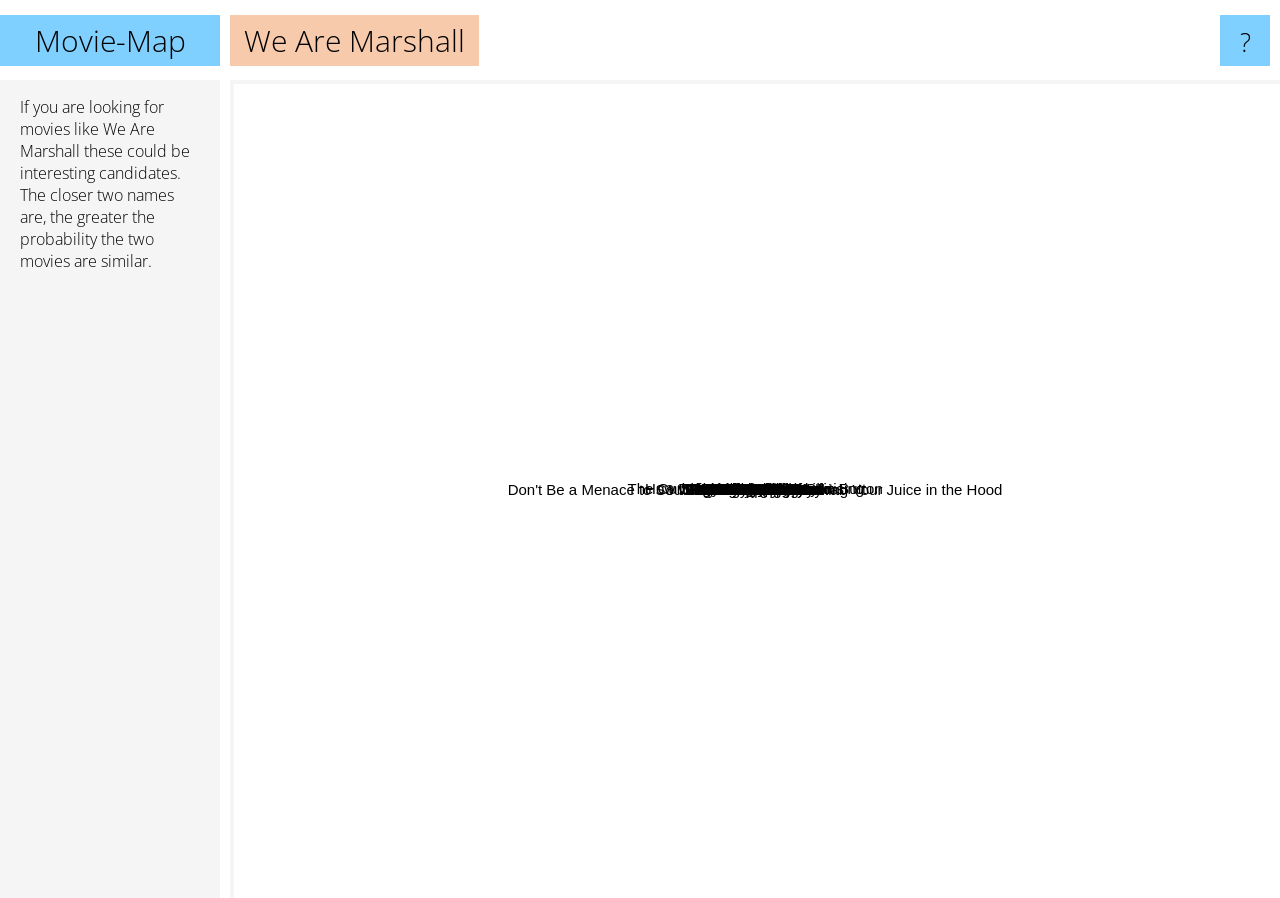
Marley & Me (759, 764)
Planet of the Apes (797, 792)
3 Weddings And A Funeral (600, 502)
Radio (810, 589)
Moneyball (604, 203)
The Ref (332, 524)
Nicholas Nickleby (706, 689)
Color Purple (842, 427)
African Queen (639, 269)
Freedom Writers (971, 452)
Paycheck (582, 572)
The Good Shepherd (991, 410)
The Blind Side (606, 779)
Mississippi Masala (907, 656)
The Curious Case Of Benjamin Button (649, 93)
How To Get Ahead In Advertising (470, 247)
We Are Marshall (755, 489)
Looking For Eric (970, 469)
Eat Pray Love (641, 408)
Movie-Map (110, 40)
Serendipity (707, 803)
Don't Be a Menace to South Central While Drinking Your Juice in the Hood (782, 644)
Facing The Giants (888, 455)
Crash (1076, 244)
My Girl (1055, 672)
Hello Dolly (551, 420)
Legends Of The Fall (383, 649)
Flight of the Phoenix (748, 304)
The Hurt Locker (923, 153)
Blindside (851, 650)
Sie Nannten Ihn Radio (952, 594)
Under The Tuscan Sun (888, 282)
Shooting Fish (635, 749)
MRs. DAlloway (467, 481)
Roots (863, 473)
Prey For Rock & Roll (746, 584)
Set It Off (888, 501)
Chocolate (1171, 536)
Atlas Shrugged (805, 604)
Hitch (405, 363)
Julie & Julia (634, 315)
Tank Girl (764, 271)
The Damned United (839, 366)
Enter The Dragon (1088, 620)
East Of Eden (579, 746)
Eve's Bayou (717, 566)
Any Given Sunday (984, 305)
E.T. (260, 422)
